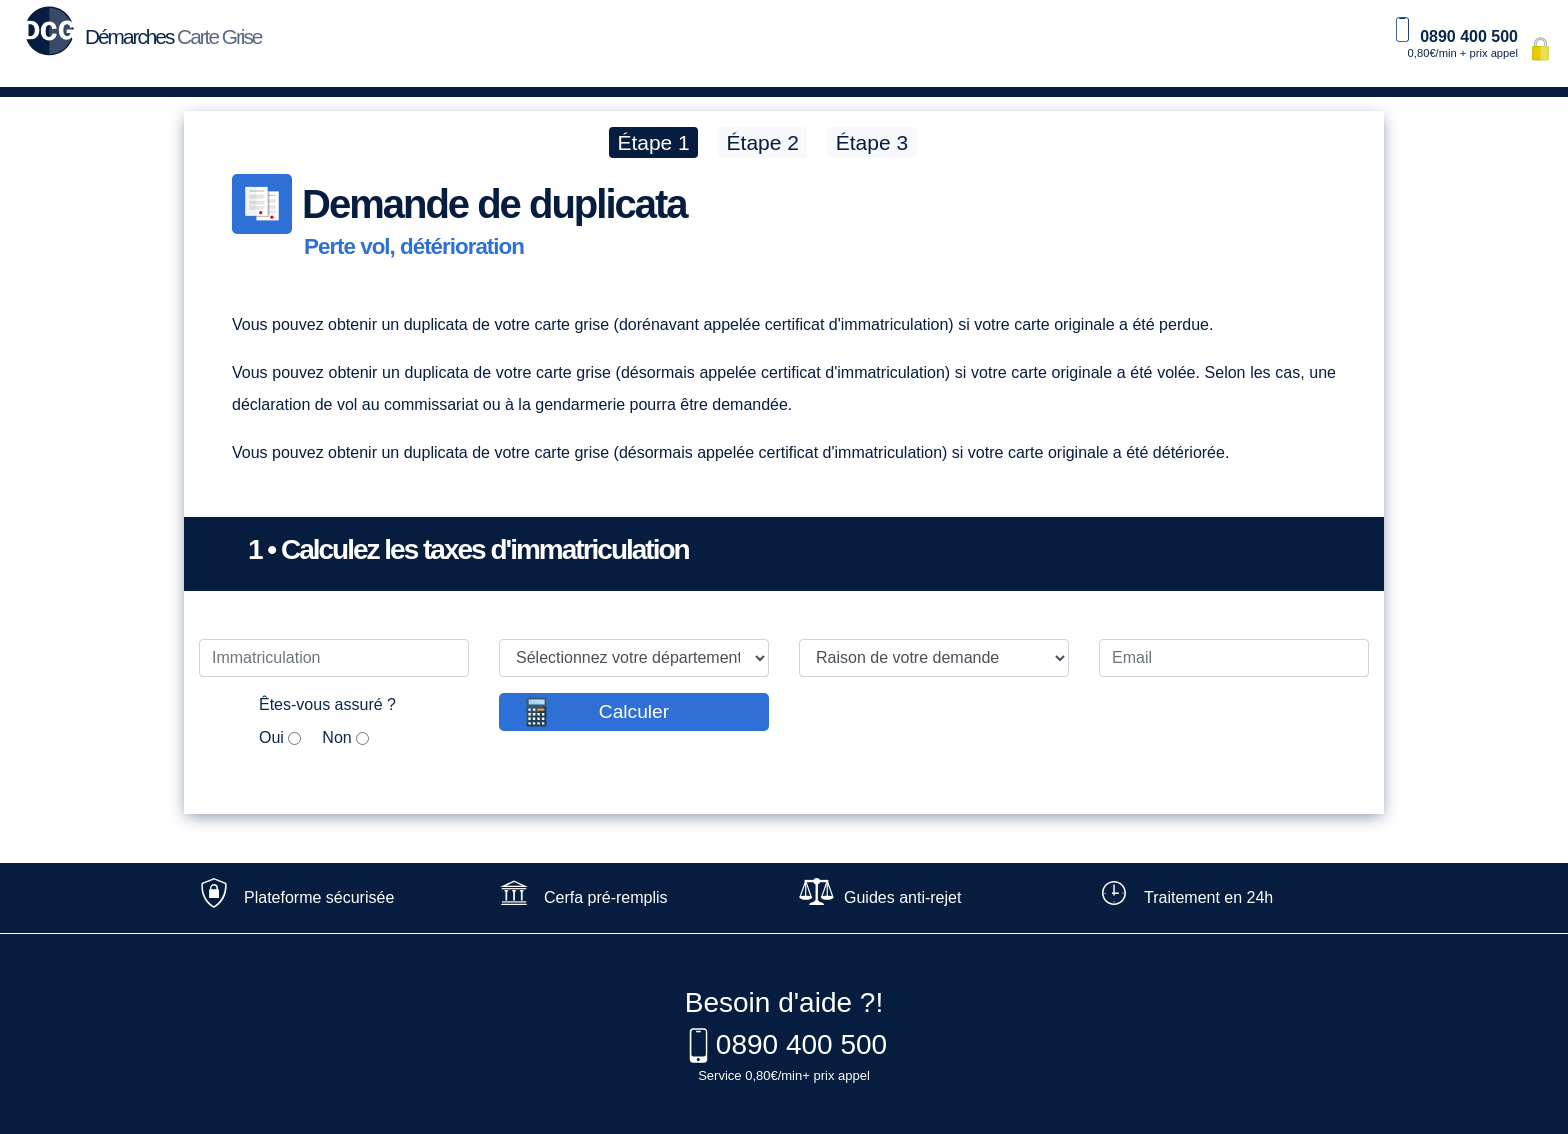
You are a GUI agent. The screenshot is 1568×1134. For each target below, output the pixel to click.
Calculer (634, 711)
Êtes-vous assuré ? (327, 704)
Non (336, 737)
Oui (271, 737)
